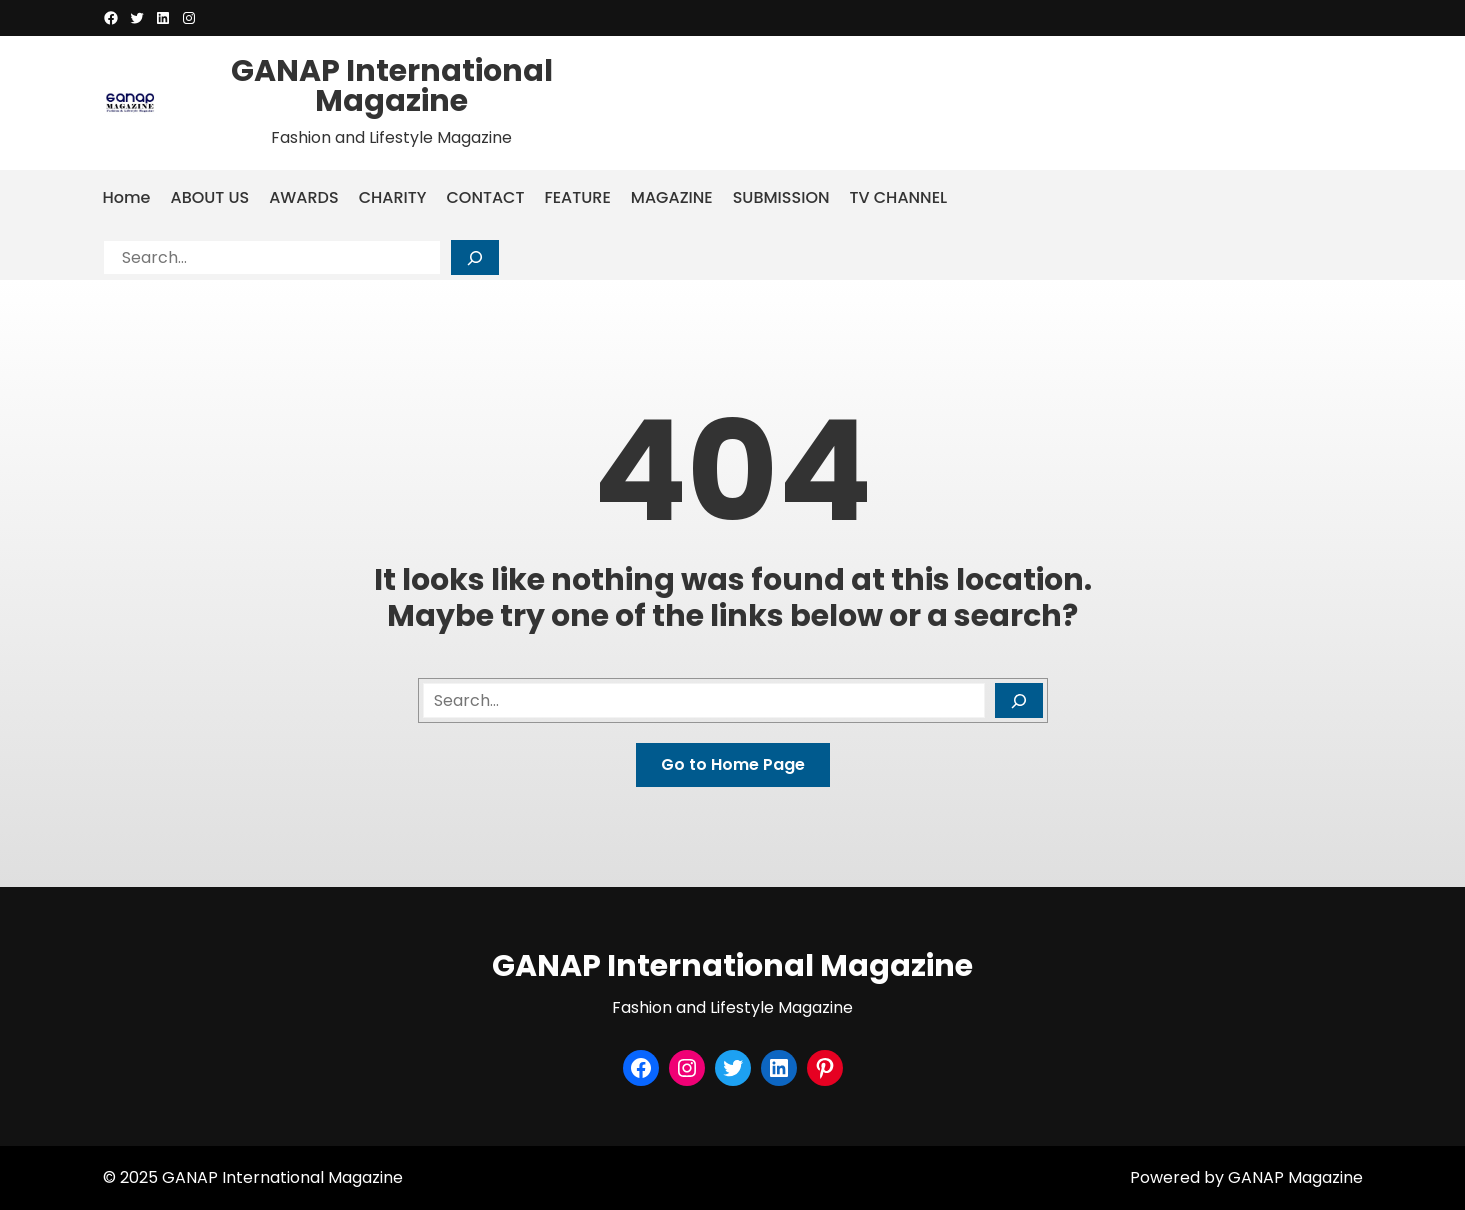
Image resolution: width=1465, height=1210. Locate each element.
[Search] (475, 257)
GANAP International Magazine (392, 86)
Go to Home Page (733, 764)
